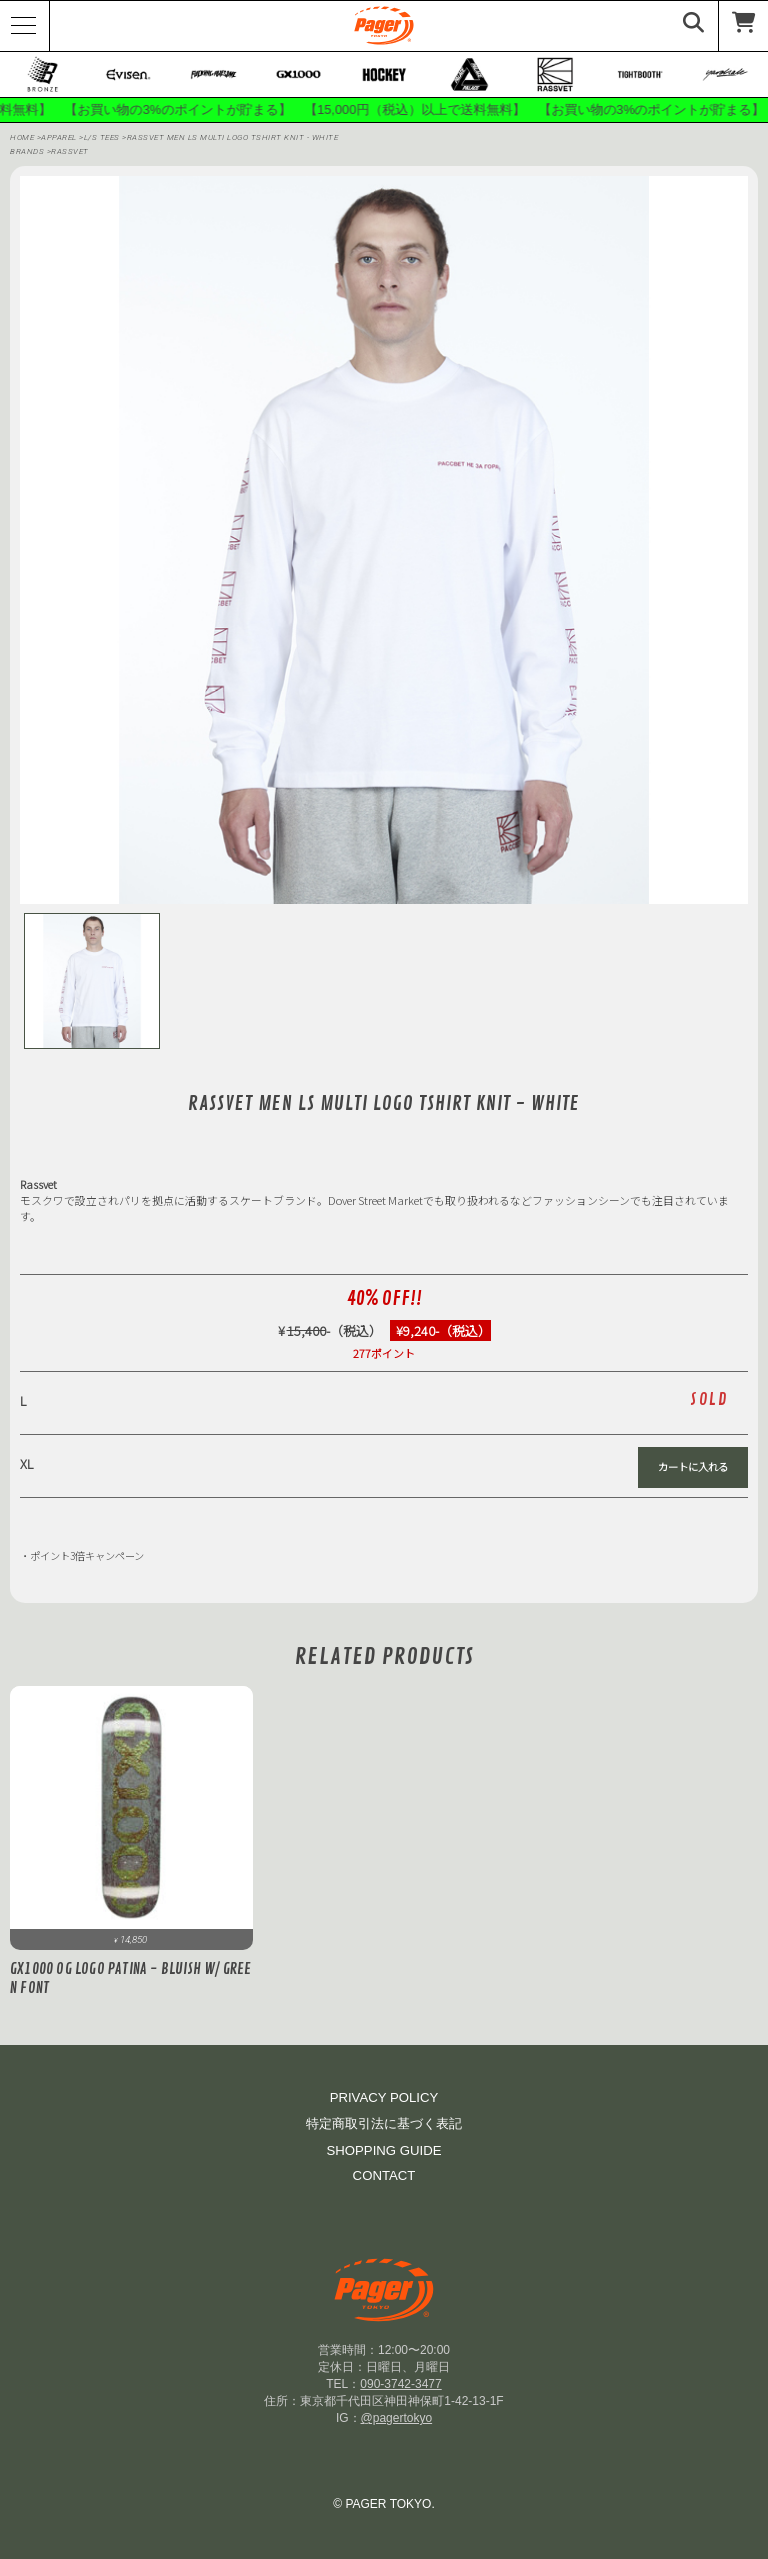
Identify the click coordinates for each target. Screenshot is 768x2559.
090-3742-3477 (400, 2384)
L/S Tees (103, 138)
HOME (22, 138)
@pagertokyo (397, 2418)
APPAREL (60, 138)
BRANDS (27, 152)
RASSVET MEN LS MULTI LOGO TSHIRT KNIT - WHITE (233, 138)
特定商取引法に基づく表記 (384, 2123)
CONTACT (384, 2175)
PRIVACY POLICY (384, 2097)
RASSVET (70, 152)
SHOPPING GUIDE (383, 2150)
